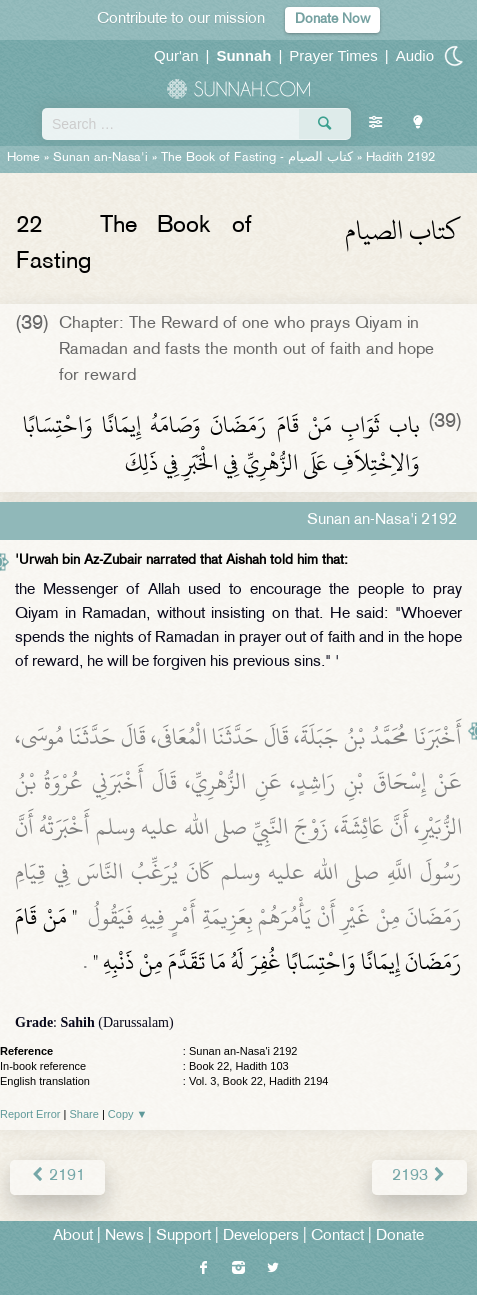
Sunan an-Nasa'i (100, 158)
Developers (261, 1236)
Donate (400, 1236)
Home (23, 158)
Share (84, 1114)
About (73, 1236)
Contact (337, 1236)
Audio (415, 55)
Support (183, 1236)
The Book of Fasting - (257, 158)
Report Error (30, 1114)
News (124, 1236)
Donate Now (332, 19)
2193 (419, 1176)
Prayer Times (333, 55)
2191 (57, 1176)
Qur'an (176, 55)
